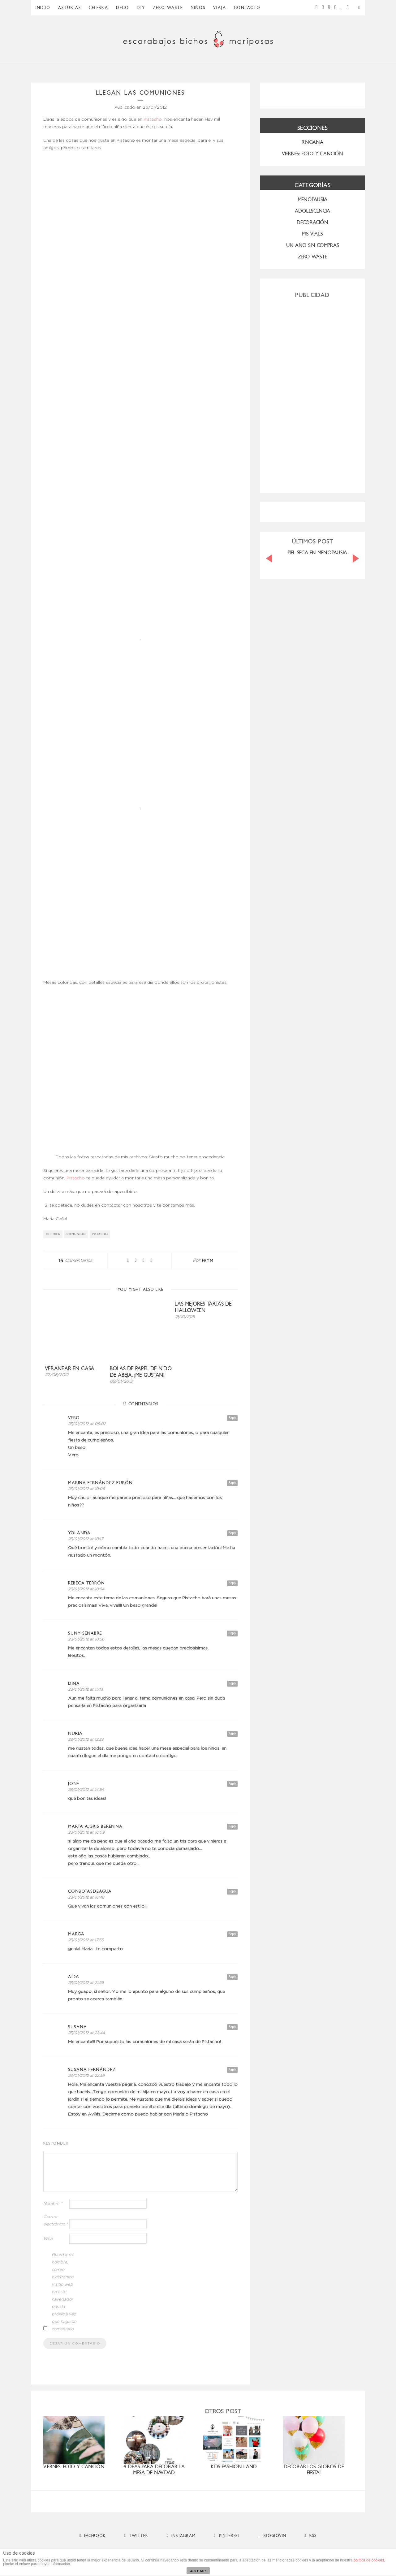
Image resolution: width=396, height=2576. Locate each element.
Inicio (43, 7)
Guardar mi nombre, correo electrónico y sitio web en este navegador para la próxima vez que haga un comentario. (64, 2292)
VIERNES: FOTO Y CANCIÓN (312, 154)
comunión (76, 1234)
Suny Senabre (85, 1633)
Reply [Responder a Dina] (232, 1683)
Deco (122, 7)
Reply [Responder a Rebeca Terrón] (232, 1583)
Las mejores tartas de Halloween (203, 1307)
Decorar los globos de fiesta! (314, 2469)
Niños (198, 7)
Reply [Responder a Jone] (232, 1784)
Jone (73, 1783)
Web (48, 2239)
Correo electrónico (55, 2220)
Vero (74, 1417)
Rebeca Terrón (86, 1583)
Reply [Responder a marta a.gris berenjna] (232, 1826)
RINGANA (312, 142)
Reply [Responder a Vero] (232, 1418)
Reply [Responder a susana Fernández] (232, 2070)
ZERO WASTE (168, 7)
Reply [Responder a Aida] (232, 1977)
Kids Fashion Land (234, 2467)
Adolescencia (312, 211)
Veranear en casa (69, 1368)
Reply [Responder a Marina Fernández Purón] (232, 1483)
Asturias (69, 7)
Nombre (52, 2204)
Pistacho (153, 119)
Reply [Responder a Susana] (232, 2027)
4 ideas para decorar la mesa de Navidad (154, 2469)
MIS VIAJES (312, 234)
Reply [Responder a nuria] (232, 1733)
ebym (207, 1260)
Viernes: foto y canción (74, 2467)
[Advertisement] (312, 393)
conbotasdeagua (90, 1891)
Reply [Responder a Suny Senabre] (232, 1633)
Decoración (312, 222)
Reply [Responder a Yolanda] (232, 1533)
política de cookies (369, 2560)
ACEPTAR (198, 2571)
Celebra (98, 7)
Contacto (247, 7)
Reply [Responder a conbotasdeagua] (232, 1891)
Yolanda (79, 1533)
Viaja (219, 7)
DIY (141, 7)
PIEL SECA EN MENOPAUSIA (317, 552)
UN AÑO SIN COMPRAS (312, 245)
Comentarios (75, 1261)
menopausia (312, 199)
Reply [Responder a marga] (232, 1934)
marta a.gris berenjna (95, 1826)
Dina (74, 1683)
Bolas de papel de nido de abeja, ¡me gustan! (141, 1371)
